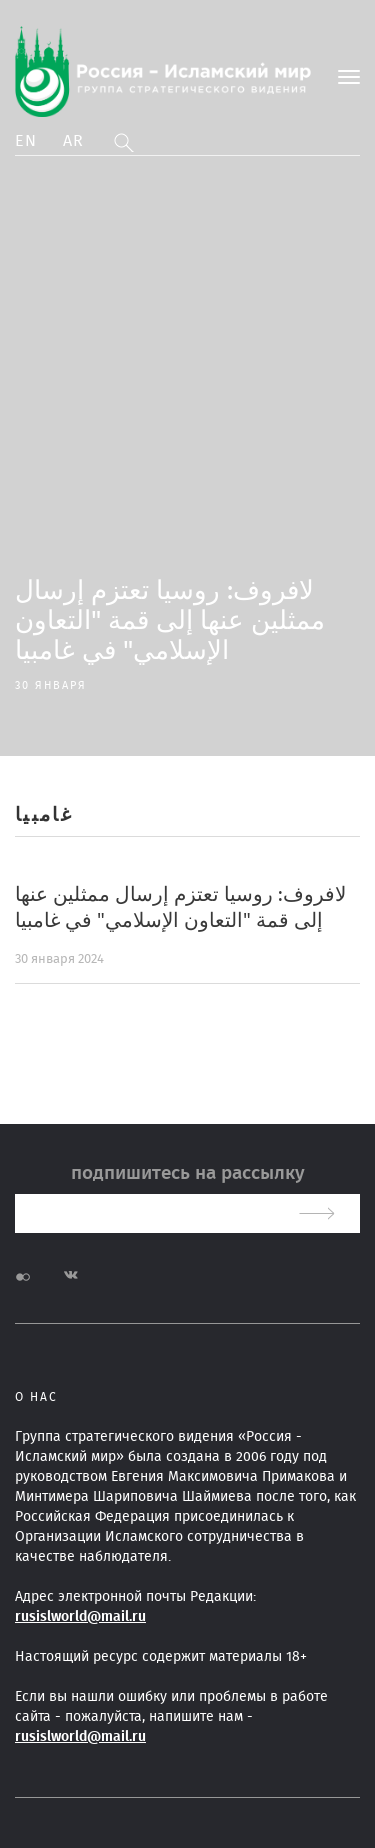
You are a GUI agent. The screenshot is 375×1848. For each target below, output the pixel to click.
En (26, 141)
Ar (74, 141)
